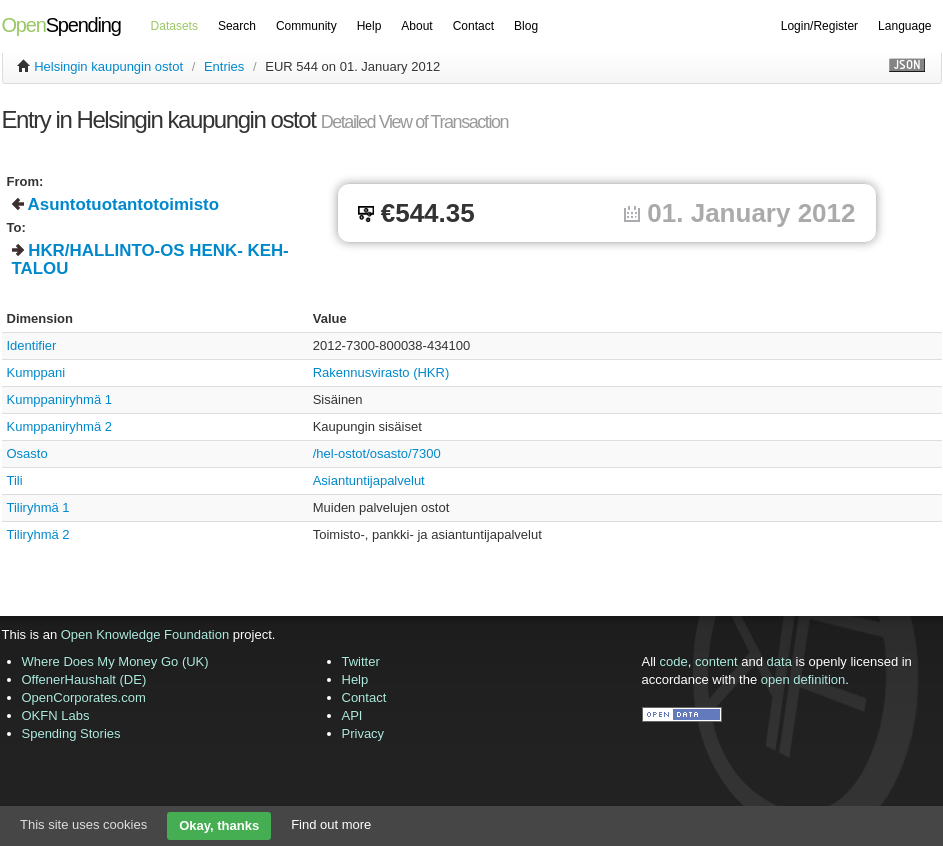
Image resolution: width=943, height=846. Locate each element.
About (416, 26)
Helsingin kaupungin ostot (108, 66)
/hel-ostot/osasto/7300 (377, 453)
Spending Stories (71, 733)
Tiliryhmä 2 (38, 534)
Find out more (331, 824)
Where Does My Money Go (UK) (115, 661)
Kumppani (36, 372)
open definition (803, 679)
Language (904, 26)
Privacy (363, 733)
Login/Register (819, 26)
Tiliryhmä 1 (38, 507)
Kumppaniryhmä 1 (60, 399)
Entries (224, 66)
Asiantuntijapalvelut (369, 480)
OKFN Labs (56, 715)
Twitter (361, 661)
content (716, 661)
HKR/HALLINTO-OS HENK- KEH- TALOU (150, 259)
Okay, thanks (219, 825)
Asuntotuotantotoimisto (123, 204)
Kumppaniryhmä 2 (60, 426)
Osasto (27, 453)
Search (237, 26)
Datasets (174, 26)
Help (369, 26)
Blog (526, 26)
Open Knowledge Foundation (145, 634)
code (674, 661)
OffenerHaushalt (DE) (84, 679)
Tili (15, 480)
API (352, 715)
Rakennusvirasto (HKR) (381, 372)
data (779, 661)
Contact (473, 26)
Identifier (32, 345)
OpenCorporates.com (84, 697)
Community (306, 26)
